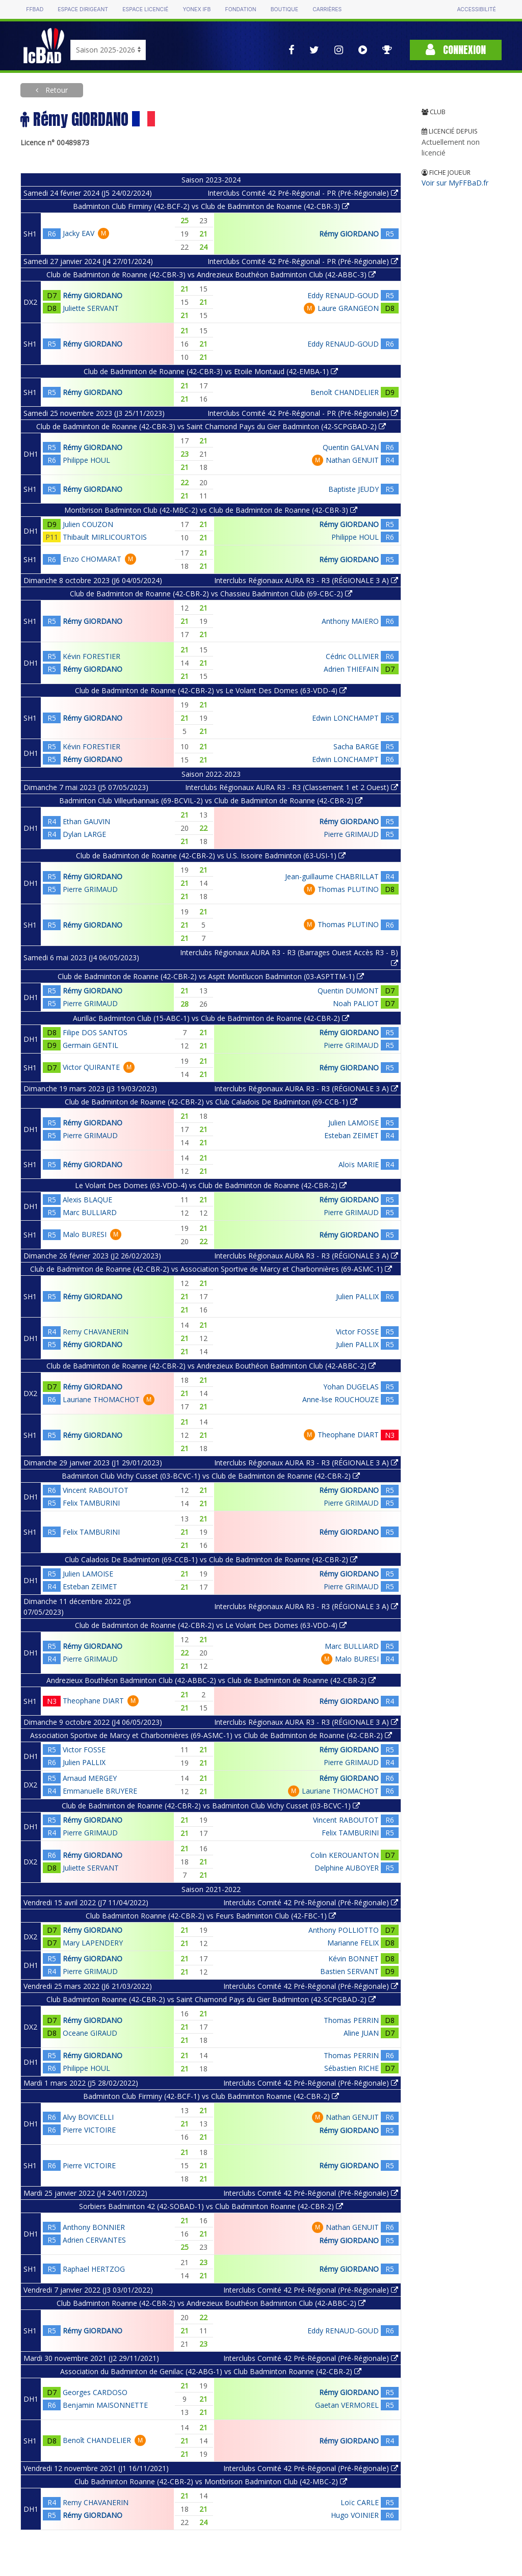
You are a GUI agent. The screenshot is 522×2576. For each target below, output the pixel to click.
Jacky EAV (78, 233)
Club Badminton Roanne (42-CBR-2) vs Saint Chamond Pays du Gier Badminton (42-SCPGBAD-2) (211, 1999)
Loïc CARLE (360, 2502)
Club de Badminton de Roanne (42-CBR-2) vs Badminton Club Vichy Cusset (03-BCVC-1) (211, 1805)
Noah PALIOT (356, 1003)
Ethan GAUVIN (86, 821)
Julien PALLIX (357, 1296)
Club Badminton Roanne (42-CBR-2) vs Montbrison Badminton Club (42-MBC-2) (210, 2481)
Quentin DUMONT (348, 990)
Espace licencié (145, 9)
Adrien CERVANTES (94, 2240)
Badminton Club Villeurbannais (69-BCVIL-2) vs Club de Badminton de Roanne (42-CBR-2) (210, 800)
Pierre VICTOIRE (89, 2130)
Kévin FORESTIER (91, 656)
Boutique (284, 9)
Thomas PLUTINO (348, 889)
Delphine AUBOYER (347, 1868)
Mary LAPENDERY (93, 1943)
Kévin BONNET (353, 1958)
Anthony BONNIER (94, 2227)
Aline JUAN (361, 2033)
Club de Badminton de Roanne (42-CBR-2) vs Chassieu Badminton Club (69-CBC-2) (211, 593)
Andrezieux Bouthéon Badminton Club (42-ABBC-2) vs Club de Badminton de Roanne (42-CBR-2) (211, 1680)
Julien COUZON (88, 524)
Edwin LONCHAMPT (345, 718)
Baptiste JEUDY (353, 489)
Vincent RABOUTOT (95, 1490)
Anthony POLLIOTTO (343, 1930)
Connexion (456, 50)
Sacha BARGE (356, 746)
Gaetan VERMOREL (347, 2405)
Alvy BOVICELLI (88, 2117)
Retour (55, 90)
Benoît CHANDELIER (344, 392)
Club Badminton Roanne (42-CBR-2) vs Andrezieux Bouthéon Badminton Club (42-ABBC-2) (211, 2303)
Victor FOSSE (357, 1331)
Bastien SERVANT (349, 1971)
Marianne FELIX (353, 1943)
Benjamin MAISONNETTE (105, 2405)
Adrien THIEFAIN (351, 669)
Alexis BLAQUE (87, 1199)
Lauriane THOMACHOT (101, 1399)
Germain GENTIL (90, 1045)
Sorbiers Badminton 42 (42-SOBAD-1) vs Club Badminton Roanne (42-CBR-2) (211, 2206)
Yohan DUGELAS (351, 1386)
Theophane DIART (348, 1434)
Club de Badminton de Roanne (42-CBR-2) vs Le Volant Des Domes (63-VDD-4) (211, 690)
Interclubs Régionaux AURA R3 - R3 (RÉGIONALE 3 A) (306, 580)
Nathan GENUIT (352, 460)
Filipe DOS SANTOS (95, 1032)
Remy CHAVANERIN (95, 1331)
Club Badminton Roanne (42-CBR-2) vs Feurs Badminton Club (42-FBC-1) (211, 1916)
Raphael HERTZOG (94, 2269)
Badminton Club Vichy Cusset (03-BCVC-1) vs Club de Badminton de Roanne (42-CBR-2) (211, 1476)
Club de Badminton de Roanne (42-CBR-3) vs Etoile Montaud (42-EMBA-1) (211, 371)
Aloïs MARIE (358, 1164)
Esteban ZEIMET (351, 1135)
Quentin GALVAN (351, 447)
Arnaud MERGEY (90, 1778)
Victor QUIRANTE (91, 1067)
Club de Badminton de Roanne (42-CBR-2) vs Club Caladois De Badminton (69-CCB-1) (211, 1102)
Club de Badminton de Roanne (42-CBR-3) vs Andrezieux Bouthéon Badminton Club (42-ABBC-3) (211, 274)
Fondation (240, 9)
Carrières (327, 9)
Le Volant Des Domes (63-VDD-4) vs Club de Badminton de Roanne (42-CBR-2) (211, 1185)
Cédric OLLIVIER (352, 656)
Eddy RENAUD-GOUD (343, 295)
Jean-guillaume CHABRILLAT (332, 876)
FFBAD (34, 9)
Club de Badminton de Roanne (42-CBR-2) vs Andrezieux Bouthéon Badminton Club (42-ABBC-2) (211, 1366)
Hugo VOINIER (355, 2515)
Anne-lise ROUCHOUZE (340, 1399)
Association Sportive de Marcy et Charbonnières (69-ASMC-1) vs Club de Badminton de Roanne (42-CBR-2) (211, 1735)
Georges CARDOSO (95, 2392)
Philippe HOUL (86, 460)
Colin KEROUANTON (344, 1855)
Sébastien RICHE (351, 2068)
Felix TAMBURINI (91, 1503)
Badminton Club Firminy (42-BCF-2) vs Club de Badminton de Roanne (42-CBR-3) (211, 206)
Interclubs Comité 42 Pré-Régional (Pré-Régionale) (310, 1902)
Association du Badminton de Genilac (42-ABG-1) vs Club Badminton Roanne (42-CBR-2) (210, 2371)
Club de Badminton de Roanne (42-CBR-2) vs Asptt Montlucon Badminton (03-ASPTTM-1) (211, 976)
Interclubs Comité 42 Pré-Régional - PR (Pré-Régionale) (302, 193)
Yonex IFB (196, 9)
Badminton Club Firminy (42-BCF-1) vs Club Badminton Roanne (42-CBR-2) (211, 2096)
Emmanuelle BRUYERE (100, 1791)
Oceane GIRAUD (90, 2033)
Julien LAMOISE (353, 1122)
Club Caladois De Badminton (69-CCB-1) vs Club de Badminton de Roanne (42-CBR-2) (211, 1559)
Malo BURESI (85, 1234)
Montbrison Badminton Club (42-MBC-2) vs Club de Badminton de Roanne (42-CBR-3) (210, 510)
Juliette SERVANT (91, 308)
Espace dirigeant (83, 9)
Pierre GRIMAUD (351, 834)
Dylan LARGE (84, 834)
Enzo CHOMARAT (92, 559)
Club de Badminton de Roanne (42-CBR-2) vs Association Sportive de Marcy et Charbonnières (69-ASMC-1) (211, 1269)
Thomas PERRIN (351, 2020)
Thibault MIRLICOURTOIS (105, 537)
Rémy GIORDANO (349, 234)
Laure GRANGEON (348, 308)
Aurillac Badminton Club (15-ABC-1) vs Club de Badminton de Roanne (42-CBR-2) (211, 1018)
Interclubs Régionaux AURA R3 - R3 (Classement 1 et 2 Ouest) (291, 787)
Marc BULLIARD (90, 1212)
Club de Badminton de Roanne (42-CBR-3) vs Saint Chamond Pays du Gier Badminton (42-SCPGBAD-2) (211, 426)
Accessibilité (476, 9)
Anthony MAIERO (350, 621)
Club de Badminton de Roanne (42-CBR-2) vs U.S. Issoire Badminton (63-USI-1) (211, 855)
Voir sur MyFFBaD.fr (455, 183)
